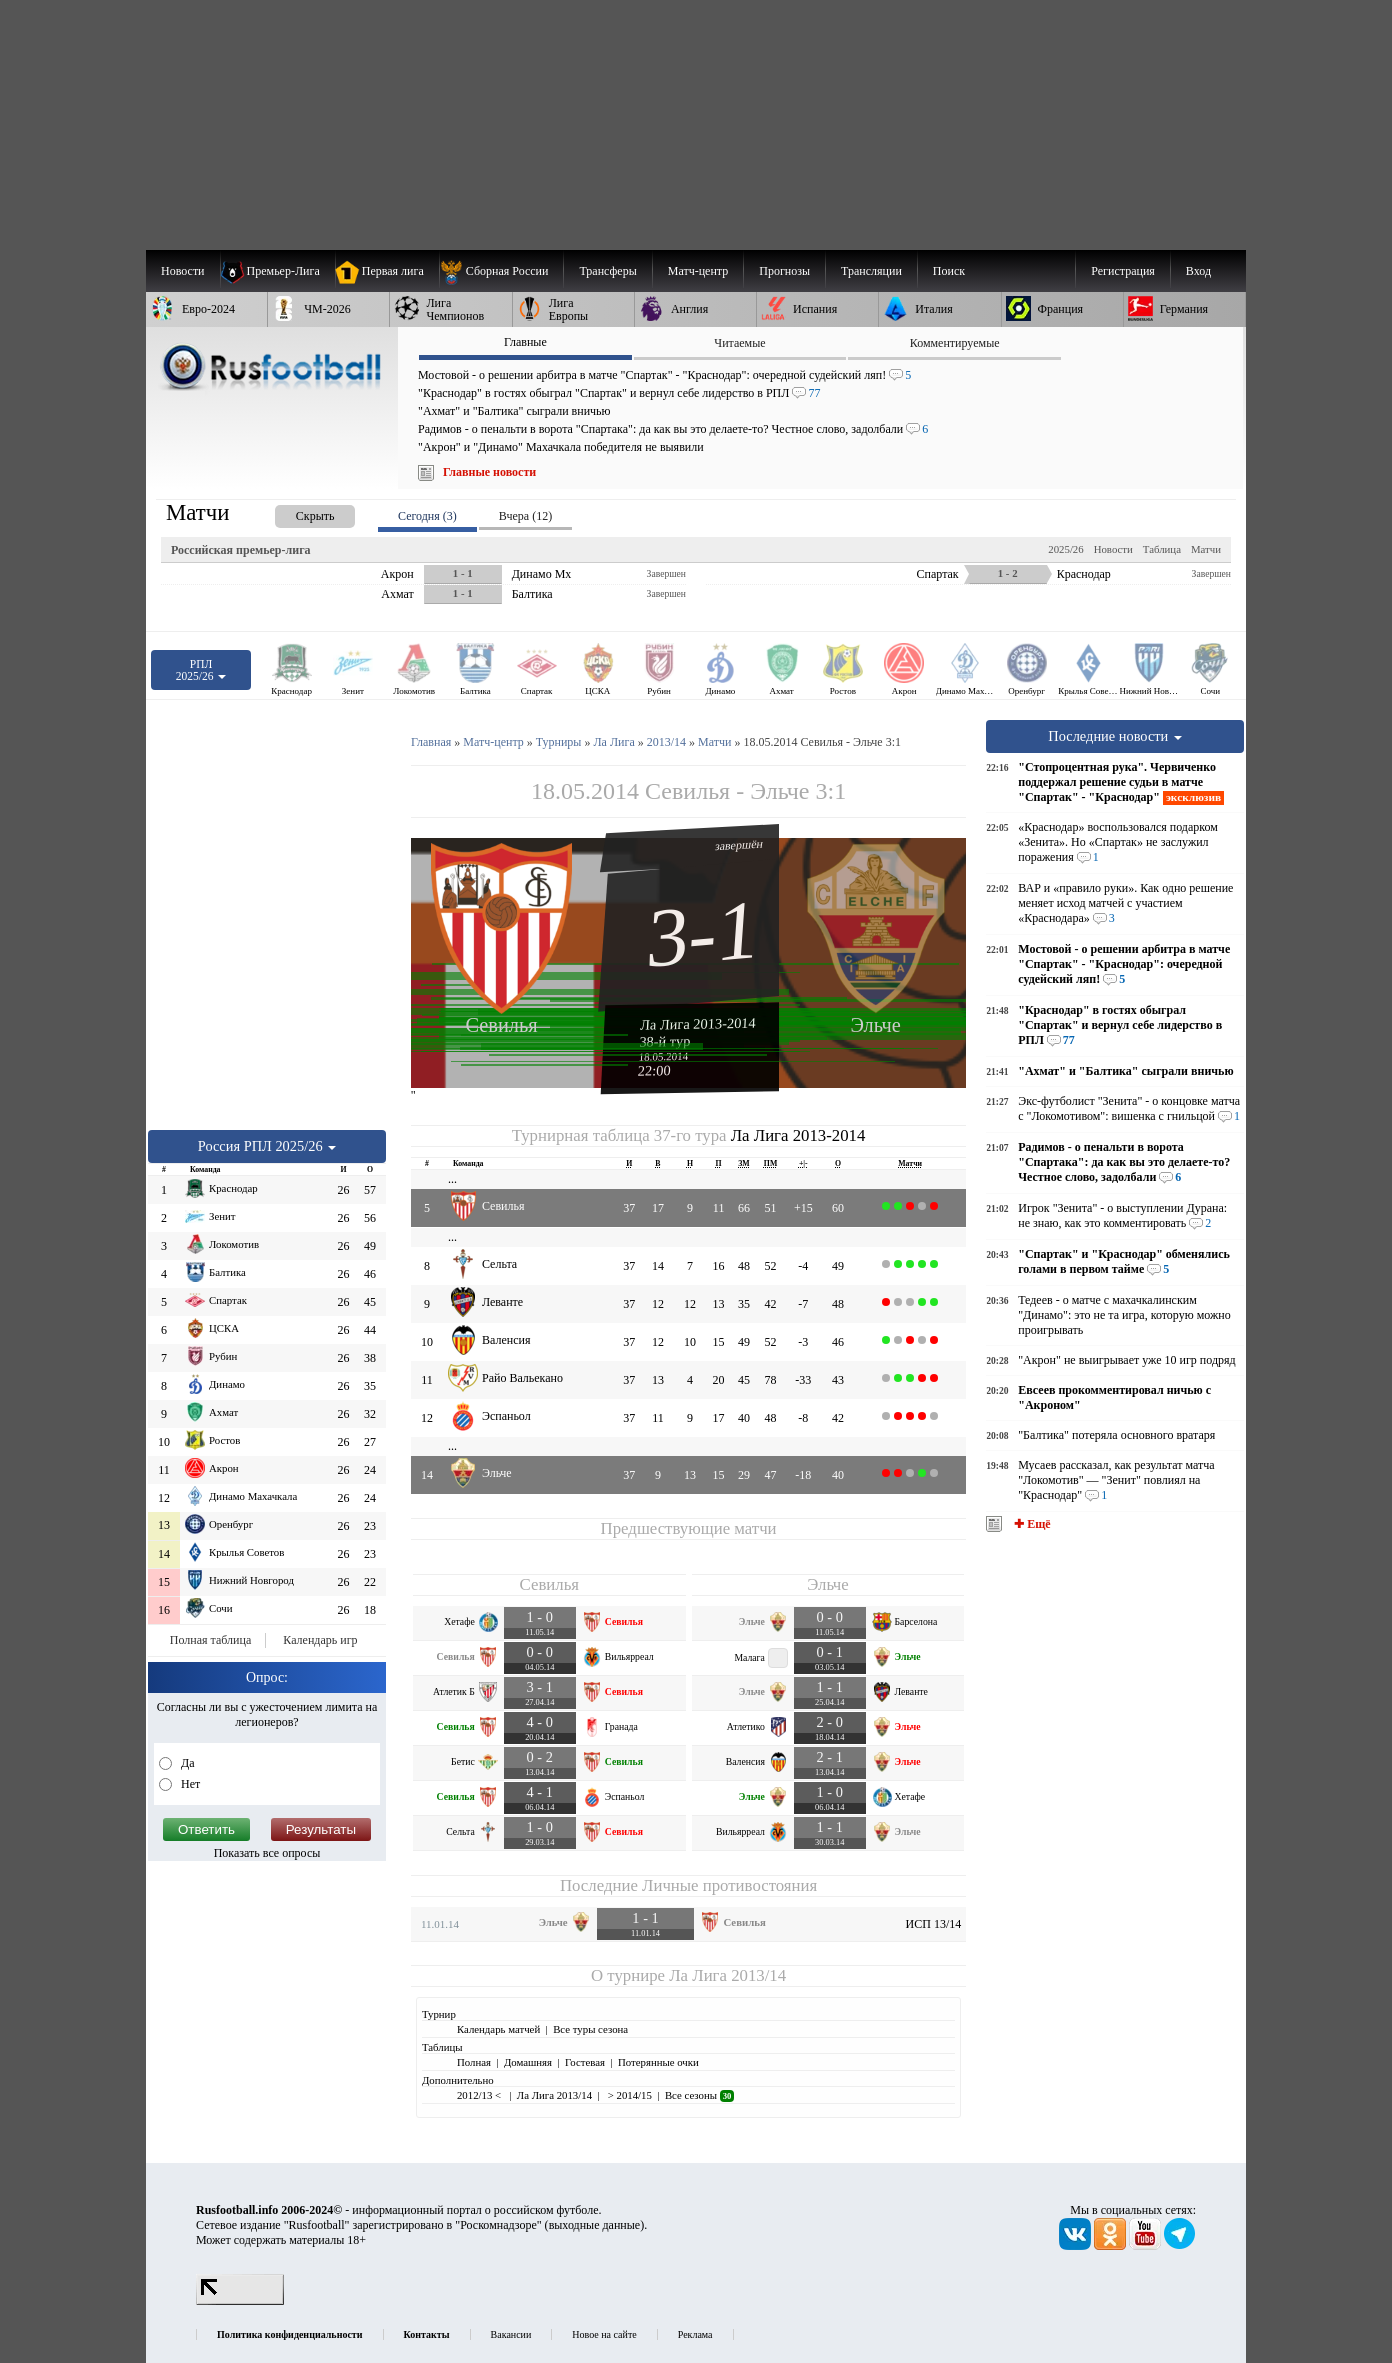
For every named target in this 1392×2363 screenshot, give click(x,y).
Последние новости (1115, 736)
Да (186, 1763)
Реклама (695, 2334)
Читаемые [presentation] (739, 343)
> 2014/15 (628, 2095)
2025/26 (1065, 549)
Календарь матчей (498, 2029)
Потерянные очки (658, 2062)
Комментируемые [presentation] (955, 343)
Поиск (949, 271)
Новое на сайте (604, 2334)
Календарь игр (320, 1640)
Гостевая (585, 2062)
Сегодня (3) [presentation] (427, 516)
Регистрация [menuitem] (1123, 271)
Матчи (1206, 549)
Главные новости (489, 472)
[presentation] (295, 512)
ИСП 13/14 (934, 1924)
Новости (1113, 549)
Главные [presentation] (525, 342)
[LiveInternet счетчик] (240, 2301)
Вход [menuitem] (1198, 271)
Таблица (1162, 549)
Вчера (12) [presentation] (525, 516)
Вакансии (511, 2334)
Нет (189, 1784)
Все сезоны (699, 2095)
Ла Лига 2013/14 (727, 1975)
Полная (474, 2062)
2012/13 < (480, 2095)
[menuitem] (501, 271)
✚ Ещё (1030, 1524)
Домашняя (528, 2062)
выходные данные (595, 2225)
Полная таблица (210, 1640)
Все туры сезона (590, 2029)
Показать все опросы (267, 1853)
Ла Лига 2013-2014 (698, 1023)
